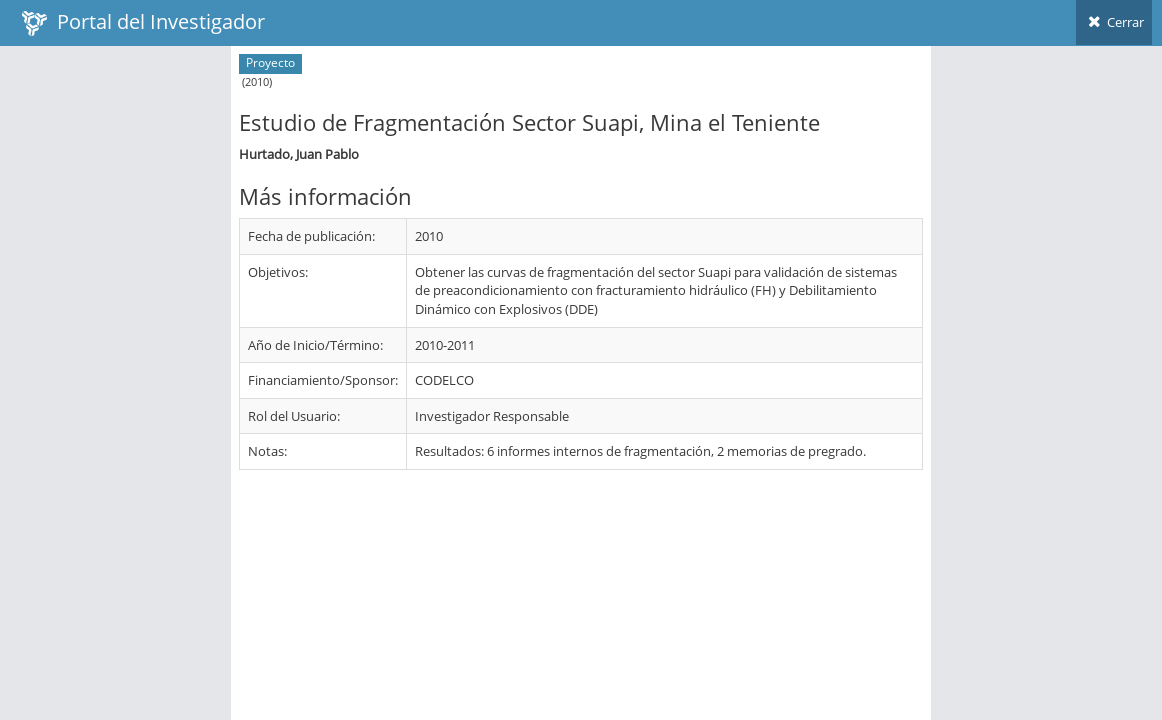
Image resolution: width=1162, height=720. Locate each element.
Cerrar (1114, 22)
